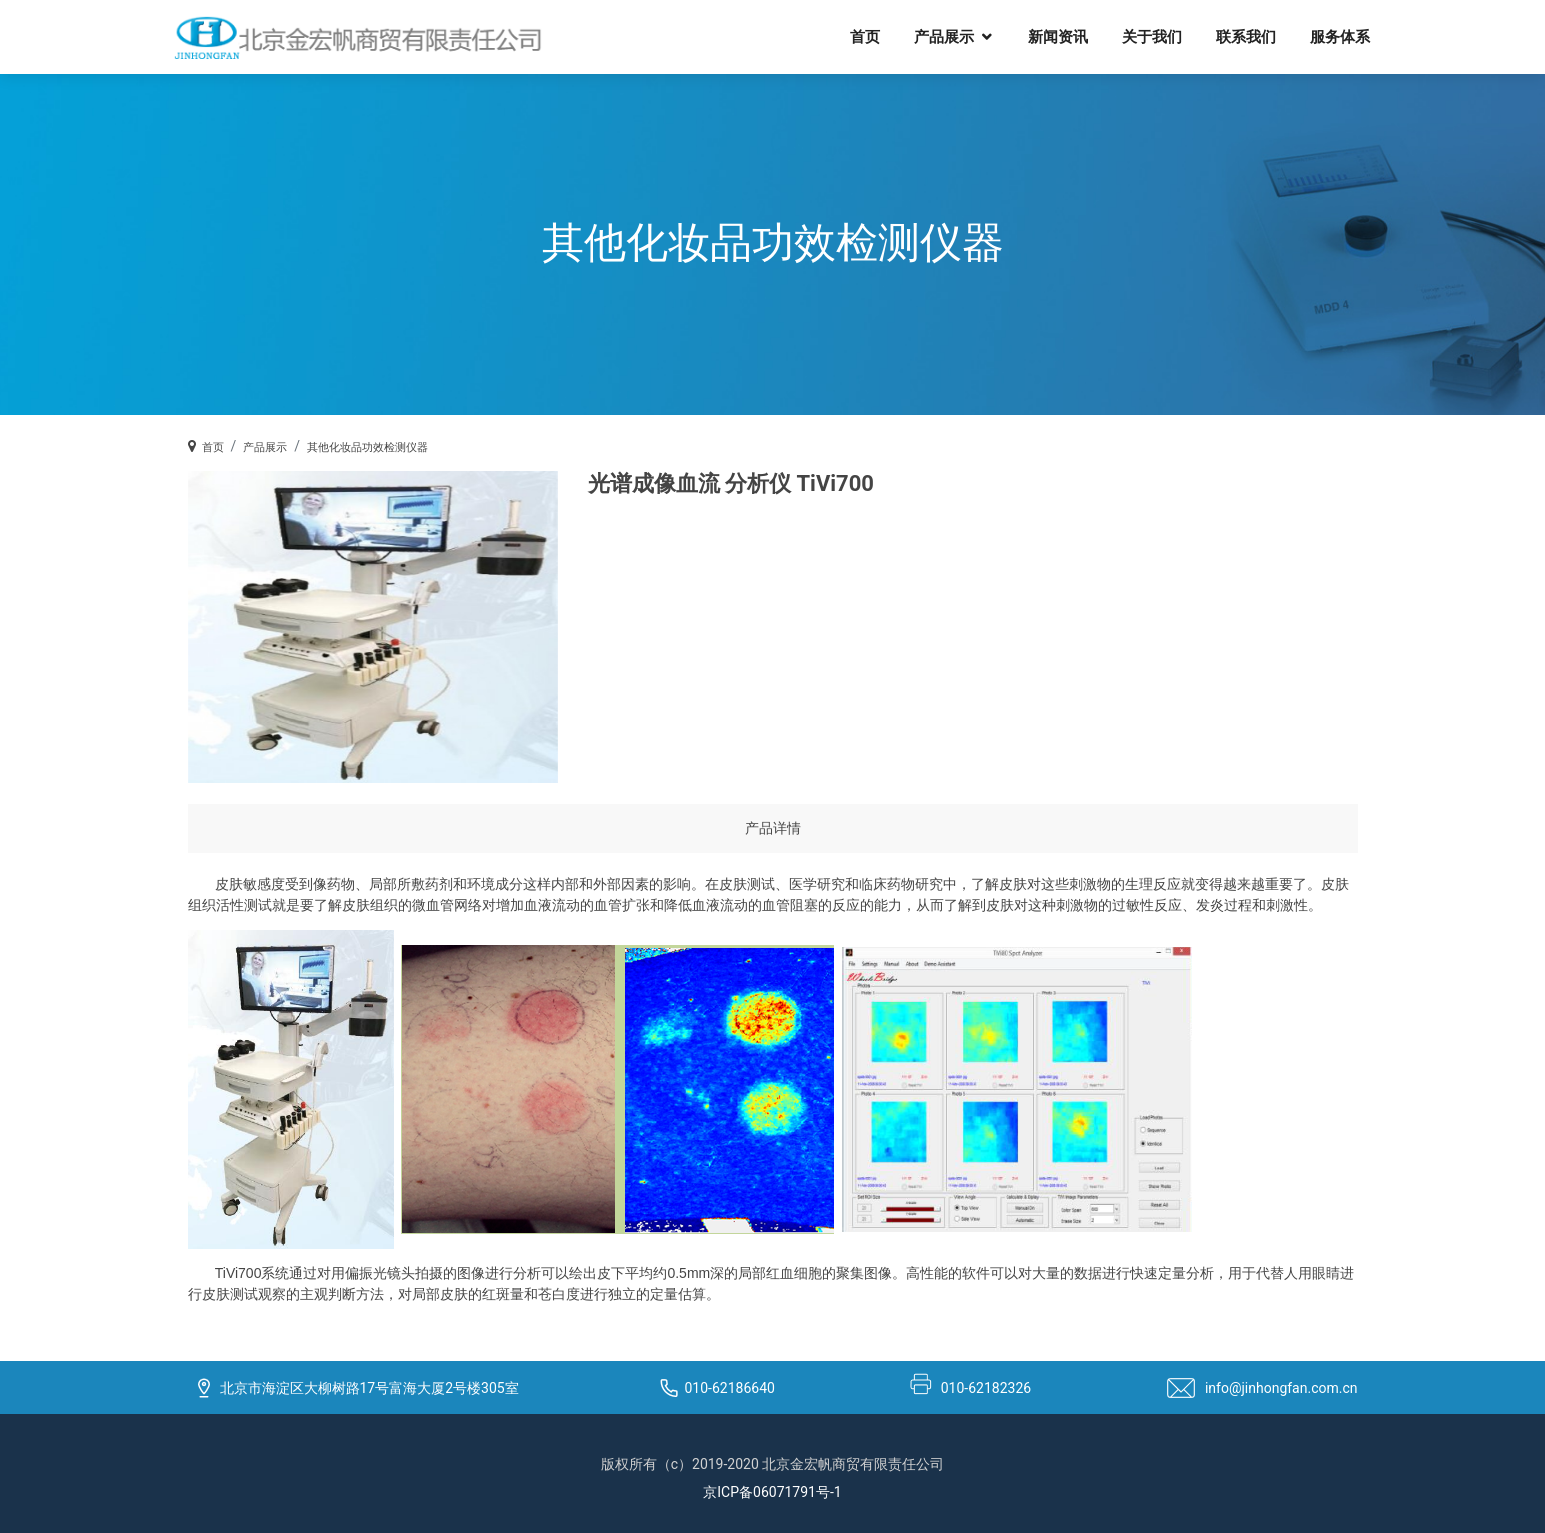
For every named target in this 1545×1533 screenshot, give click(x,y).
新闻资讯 (1058, 36)
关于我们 (1152, 36)
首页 (865, 36)
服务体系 (1340, 36)
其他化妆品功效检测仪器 (367, 447)
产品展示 (944, 36)
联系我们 (1246, 36)
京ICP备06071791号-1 (772, 1492)
